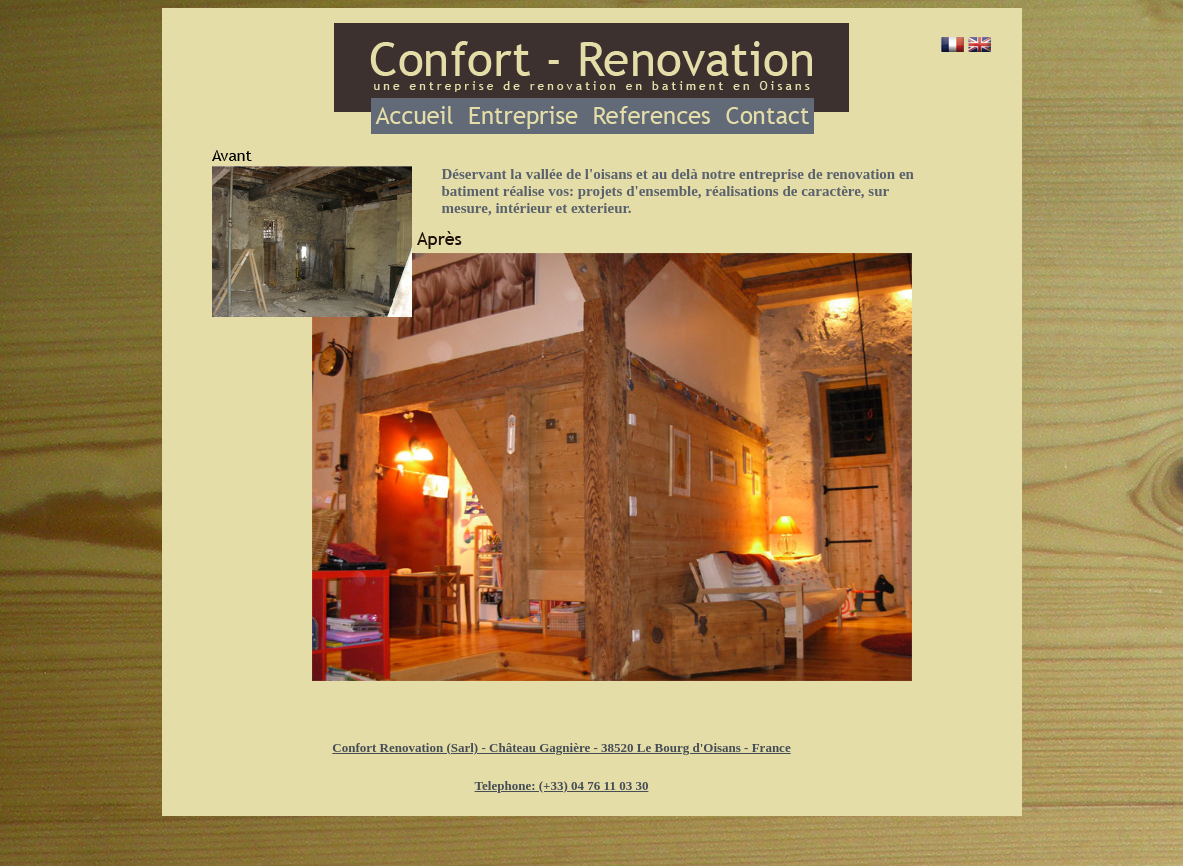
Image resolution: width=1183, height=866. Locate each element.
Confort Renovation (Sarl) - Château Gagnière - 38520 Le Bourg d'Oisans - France (561, 747)
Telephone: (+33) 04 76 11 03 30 (562, 785)
